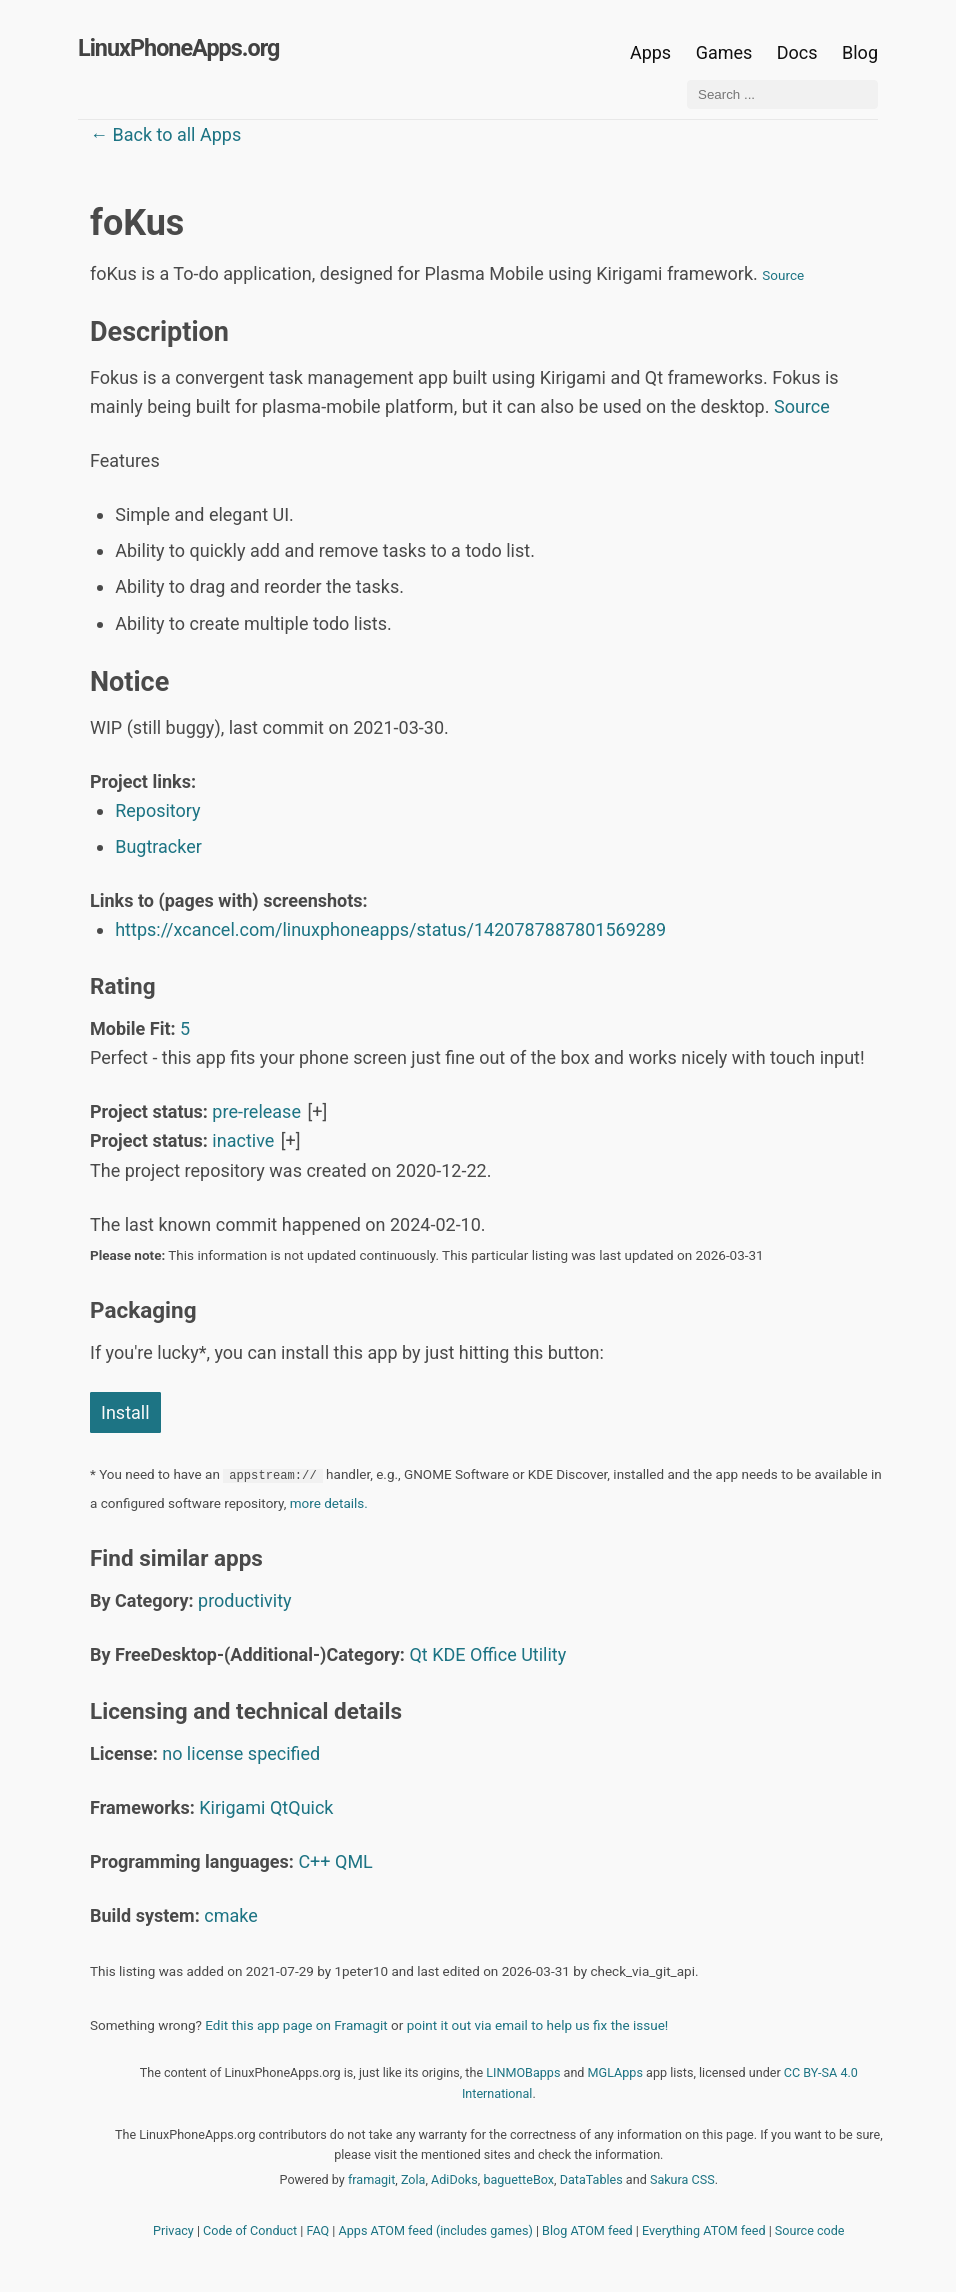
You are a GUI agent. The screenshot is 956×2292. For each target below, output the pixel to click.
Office (493, 1654)
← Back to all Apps (165, 134)
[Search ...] (782, 94)
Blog (860, 52)
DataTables (591, 2179)
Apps (650, 52)
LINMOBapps (523, 2072)
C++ (314, 1861)
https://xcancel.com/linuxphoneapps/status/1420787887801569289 (390, 929)
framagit (371, 2179)
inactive (243, 1140)
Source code (810, 2230)
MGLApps (615, 2072)
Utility (543, 1654)
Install (125, 1412)
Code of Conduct (250, 2230)
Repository (157, 810)
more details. (329, 1503)
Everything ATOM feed (704, 2230)
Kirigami (232, 1807)
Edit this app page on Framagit (296, 2025)
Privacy (173, 2230)
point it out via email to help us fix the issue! (538, 2025)
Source (783, 275)
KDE (448, 1654)
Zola (413, 2179)
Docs (799, 52)
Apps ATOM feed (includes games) (436, 2230)
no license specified (241, 1753)
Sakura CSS (682, 2179)
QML (354, 1861)
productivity (245, 1600)
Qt (418, 1654)
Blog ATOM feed (587, 2230)
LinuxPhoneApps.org (178, 48)
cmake (231, 1915)
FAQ (318, 2230)
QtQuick (302, 1807)
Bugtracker (158, 846)
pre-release (256, 1111)
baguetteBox (518, 2179)
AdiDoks (454, 2179)
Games (724, 52)
